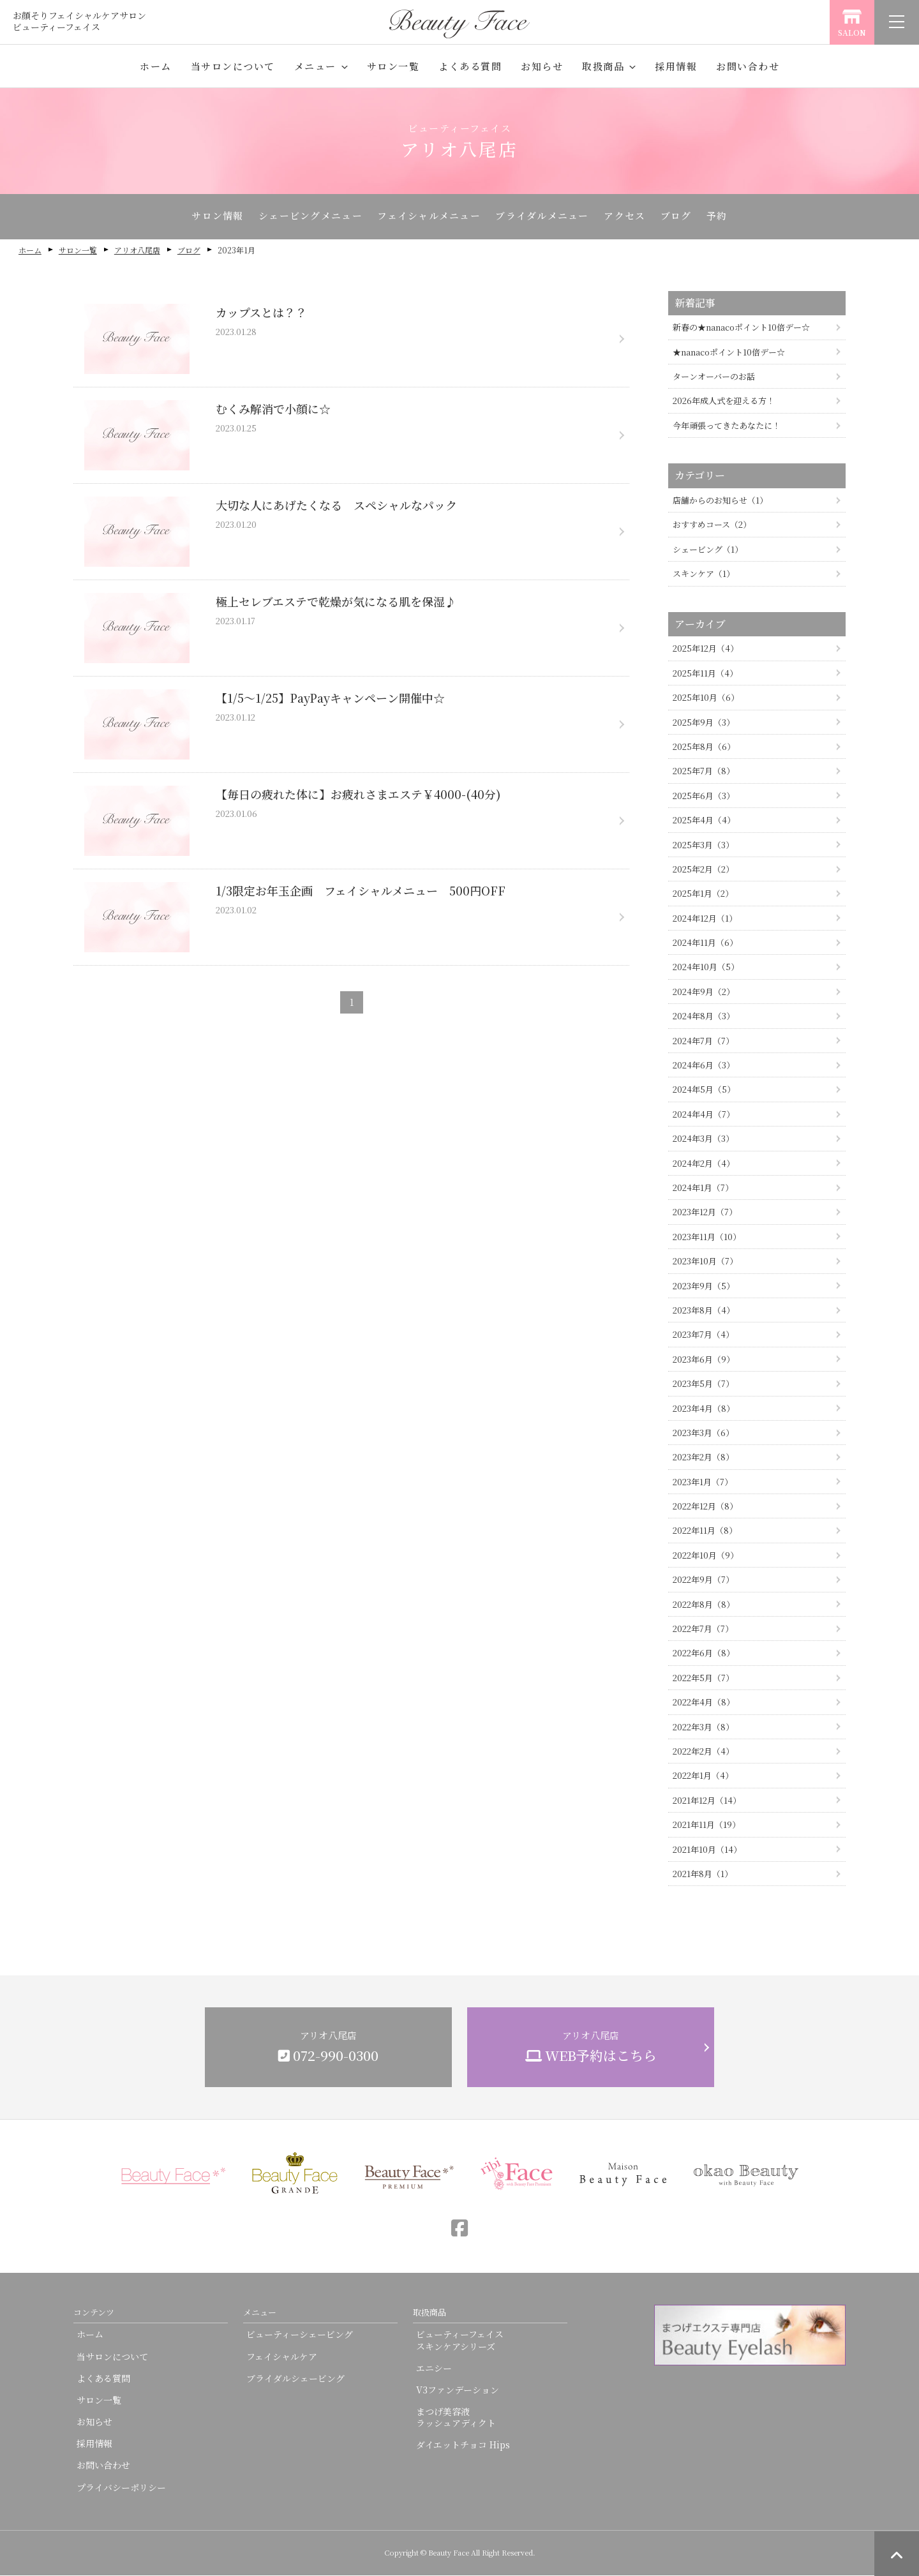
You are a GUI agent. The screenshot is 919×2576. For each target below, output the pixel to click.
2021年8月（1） (703, 1874)
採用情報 (676, 66)
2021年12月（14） (707, 1801)
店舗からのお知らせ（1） (720, 501)
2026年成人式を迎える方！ (724, 402)
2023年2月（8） (703, 1457)
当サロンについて (233, 66)
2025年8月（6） (704, 747)
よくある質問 (470, 66)
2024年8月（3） (704, 1016)
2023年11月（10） (707, 1237)
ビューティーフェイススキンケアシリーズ (460, 2340)
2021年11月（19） (706, 1825)
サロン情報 (206, 216)
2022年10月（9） (705, 1556)
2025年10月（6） (706, 698)
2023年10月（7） (705, 1261)
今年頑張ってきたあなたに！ (727, 426)
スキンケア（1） (704, 574)
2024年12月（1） (705, 919)
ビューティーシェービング (299, 2334)
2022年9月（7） (703, 1580)
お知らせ (542, 66)
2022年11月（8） (705, 1531)
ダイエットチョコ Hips (463, 2445)
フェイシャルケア (281, 2357)
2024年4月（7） (704, 1115)
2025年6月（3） (704, 796)
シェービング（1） (708, 550)
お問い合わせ (747, 66)
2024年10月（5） (706, 968)
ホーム (156, 66)
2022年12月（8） (705, 1507)
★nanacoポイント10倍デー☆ (729, 353)
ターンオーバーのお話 (714, 377)
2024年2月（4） (704, 1164)
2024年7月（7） (703, 1041)
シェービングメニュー (302, 216)
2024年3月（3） (703, 1139)
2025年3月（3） (703, 845)
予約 (728, 216)
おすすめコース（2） (712, 526)
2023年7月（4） (703, 1335)
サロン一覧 (393, 66)
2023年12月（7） (705, 1212)
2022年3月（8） (703, 1727)
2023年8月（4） (704, 1311)
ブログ (685, 216)
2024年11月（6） (705, 943)
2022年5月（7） (703, 1678)
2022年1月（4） (703, 1776)
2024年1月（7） (703, 1188)
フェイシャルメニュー (425, 216)
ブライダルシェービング (295, 2378)
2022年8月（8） (704, 1605)
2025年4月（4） (704, 820)
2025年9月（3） (704, 723)
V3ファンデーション (457, 2390)
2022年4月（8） (704, 1702)
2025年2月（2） (703, 870)
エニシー (434, 2368)
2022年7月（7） (703, 1629)
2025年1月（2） (703, 894)
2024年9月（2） (704, 992)
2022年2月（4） (703, 1752)
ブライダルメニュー (543, 216)
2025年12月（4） (705, 649)
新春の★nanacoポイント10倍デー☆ (741, 328)
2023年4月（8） (704, 1409)
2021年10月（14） (707, 1850)
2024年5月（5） (704, 1090)
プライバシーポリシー (121, 2488)
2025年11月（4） (705, 674)
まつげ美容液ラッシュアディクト (456, 2418)
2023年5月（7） (703, 1384)
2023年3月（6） (703, 1433)
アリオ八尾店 (137, 250)
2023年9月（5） (704, 1286)
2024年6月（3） (704, 1066)
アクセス (630, 216)
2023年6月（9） (704, 1360)
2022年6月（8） (704, 1654)
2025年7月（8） (704, 771)
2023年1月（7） (703, 1482)
